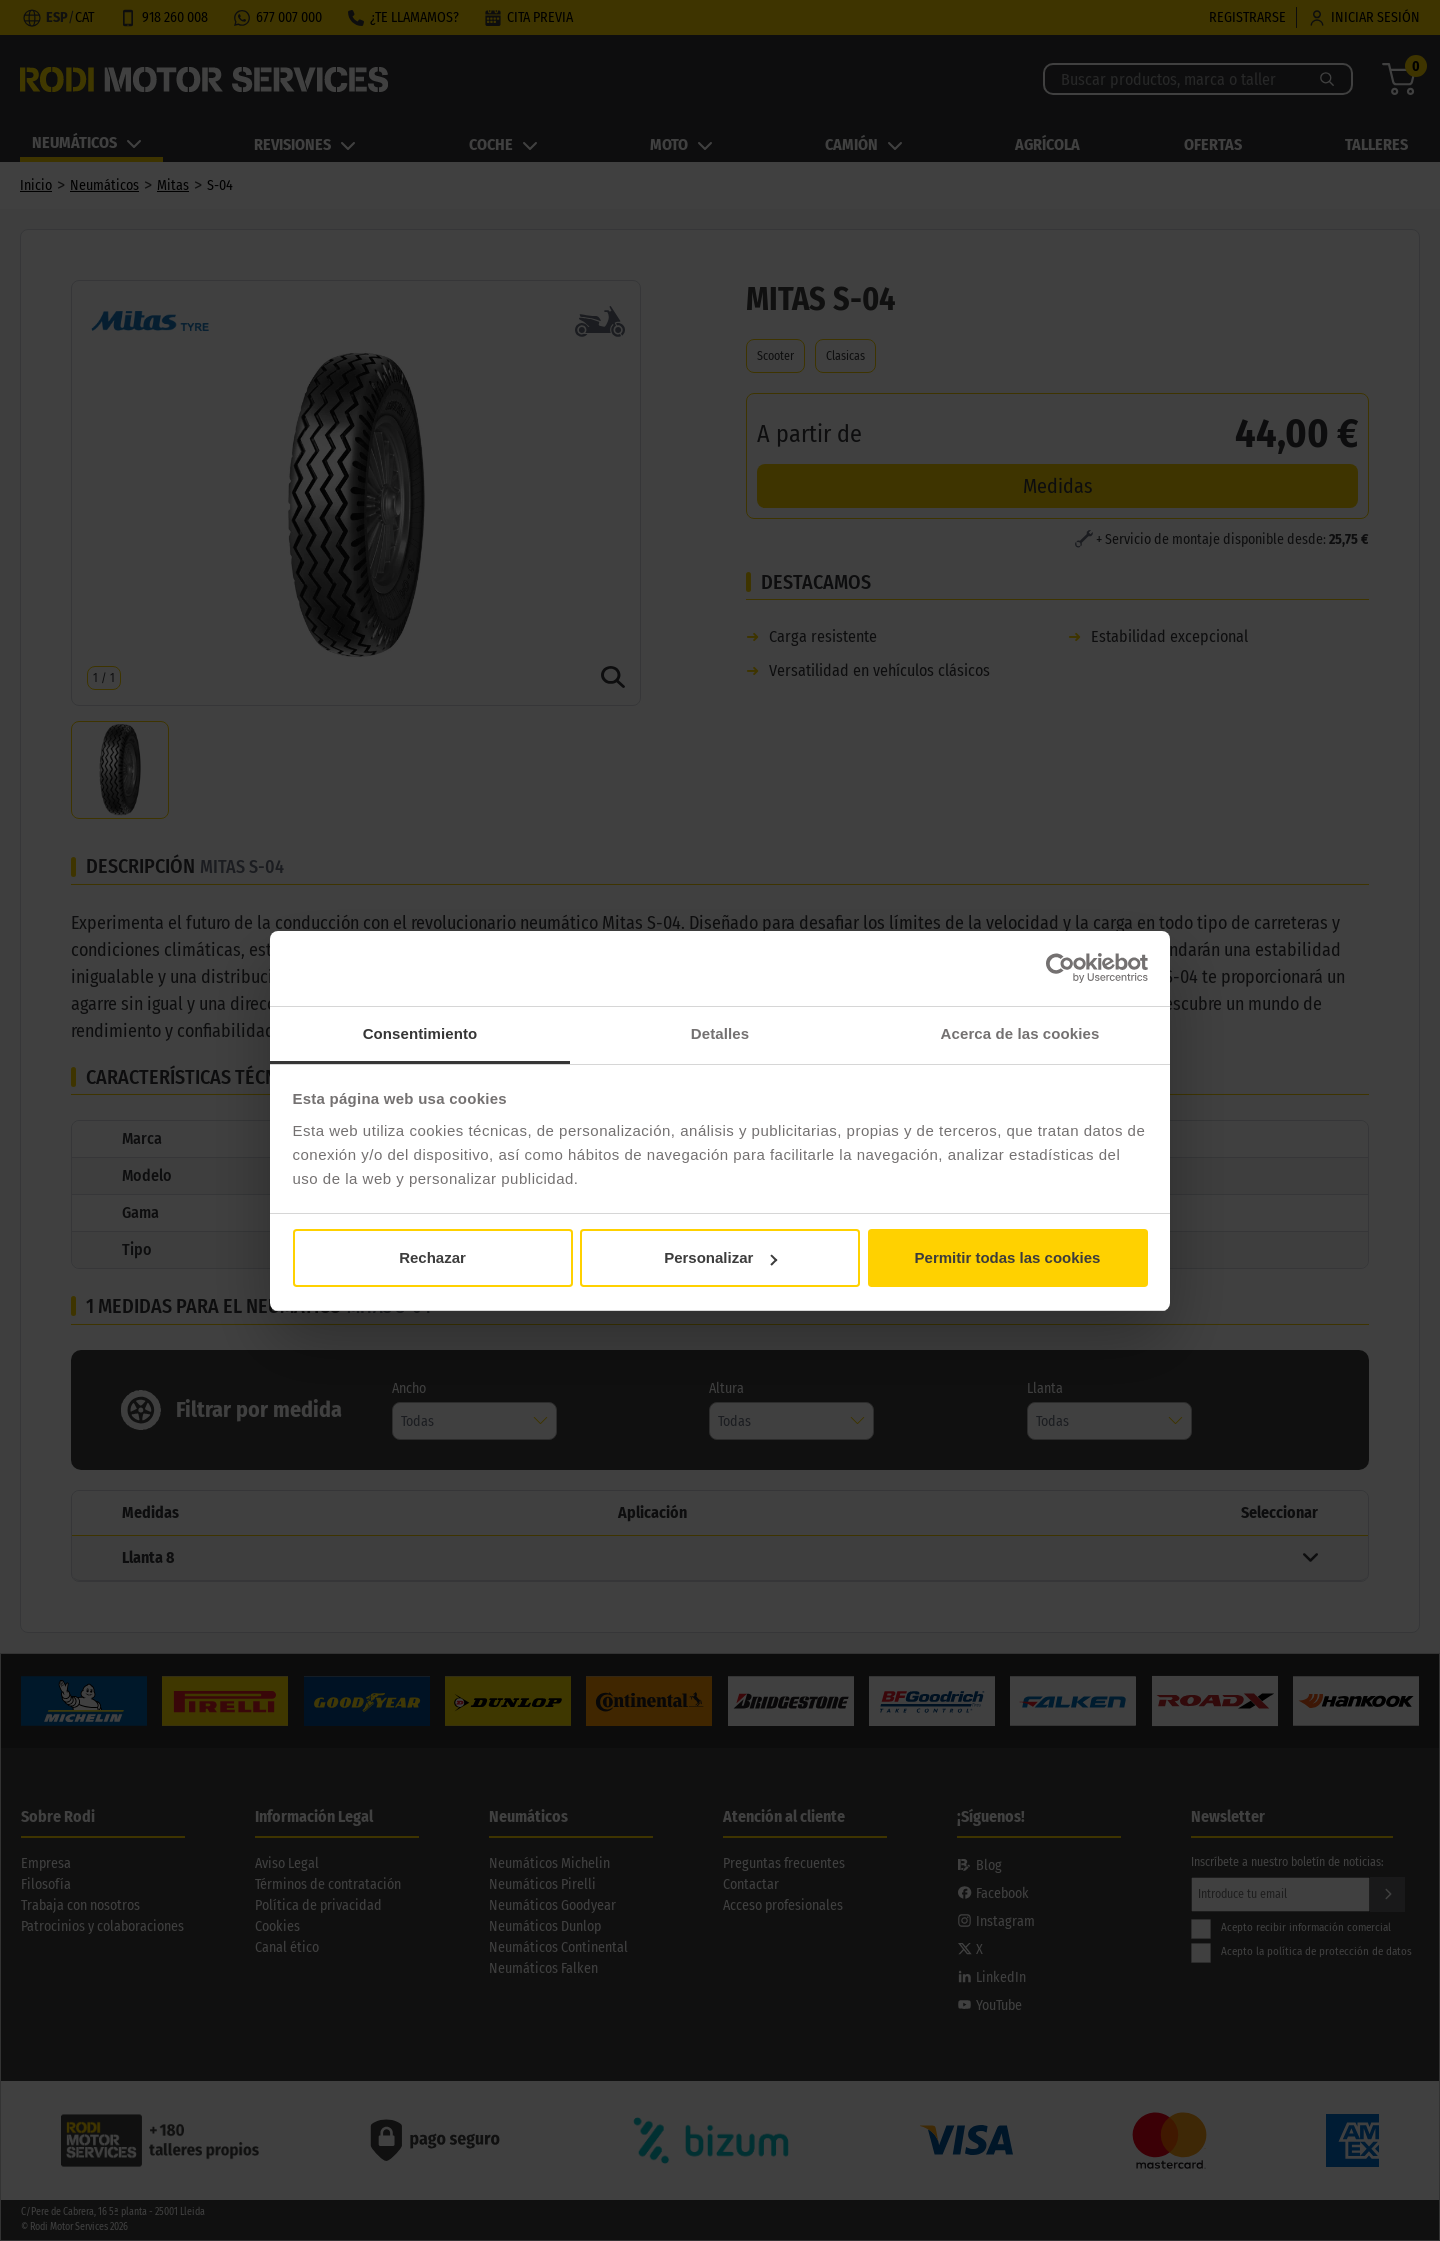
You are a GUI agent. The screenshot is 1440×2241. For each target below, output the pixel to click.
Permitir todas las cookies (1008, 1257)
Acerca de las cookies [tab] (1020, 1033)
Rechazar (432, 1257)
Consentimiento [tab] (420, 1033)
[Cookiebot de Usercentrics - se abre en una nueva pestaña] (1060, 968)
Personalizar (720, 1257)
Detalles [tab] (720, 1033)
